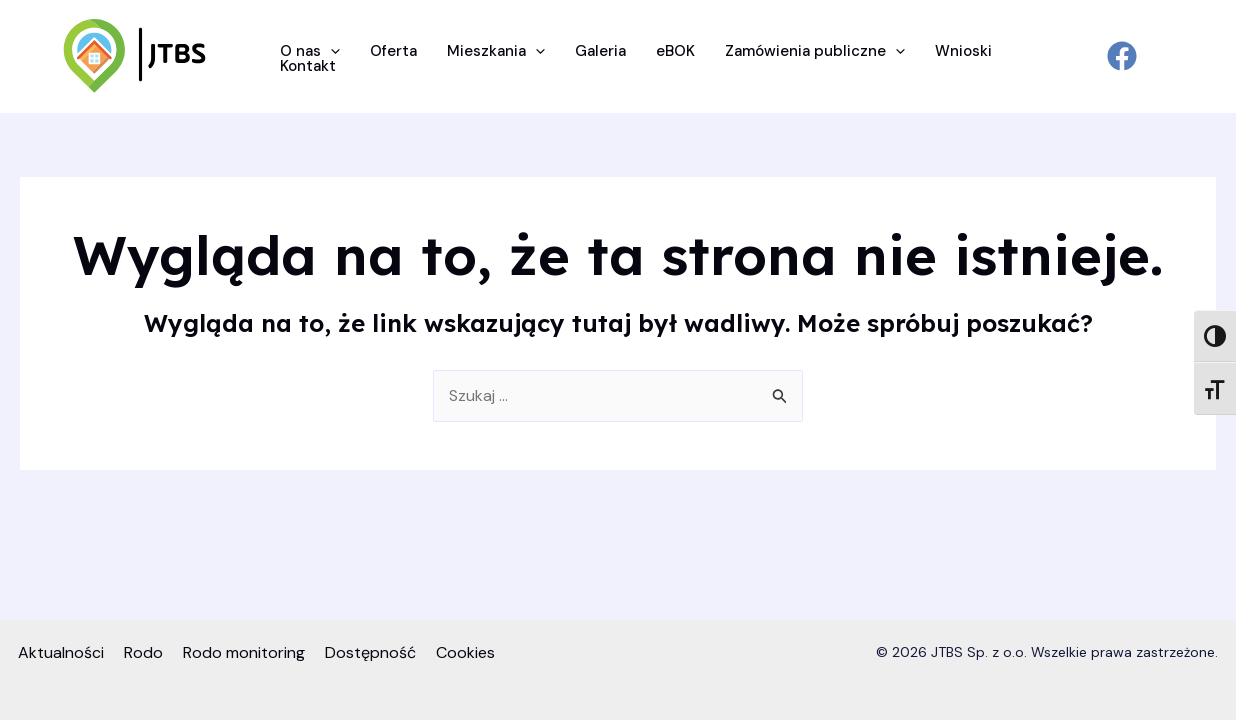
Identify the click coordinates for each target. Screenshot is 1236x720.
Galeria (600, 51)
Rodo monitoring (244, 652)
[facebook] (1122, 56)
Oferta (393, 51)
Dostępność (370, 652)
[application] (330, 51)
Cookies (465, 652)
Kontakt (308, 66)
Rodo (143, 652)
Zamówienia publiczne (815, 51)
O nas (310, 51)
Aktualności (61, 652)
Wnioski (963, 51)
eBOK (675, 51)
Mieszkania (496, 51)
